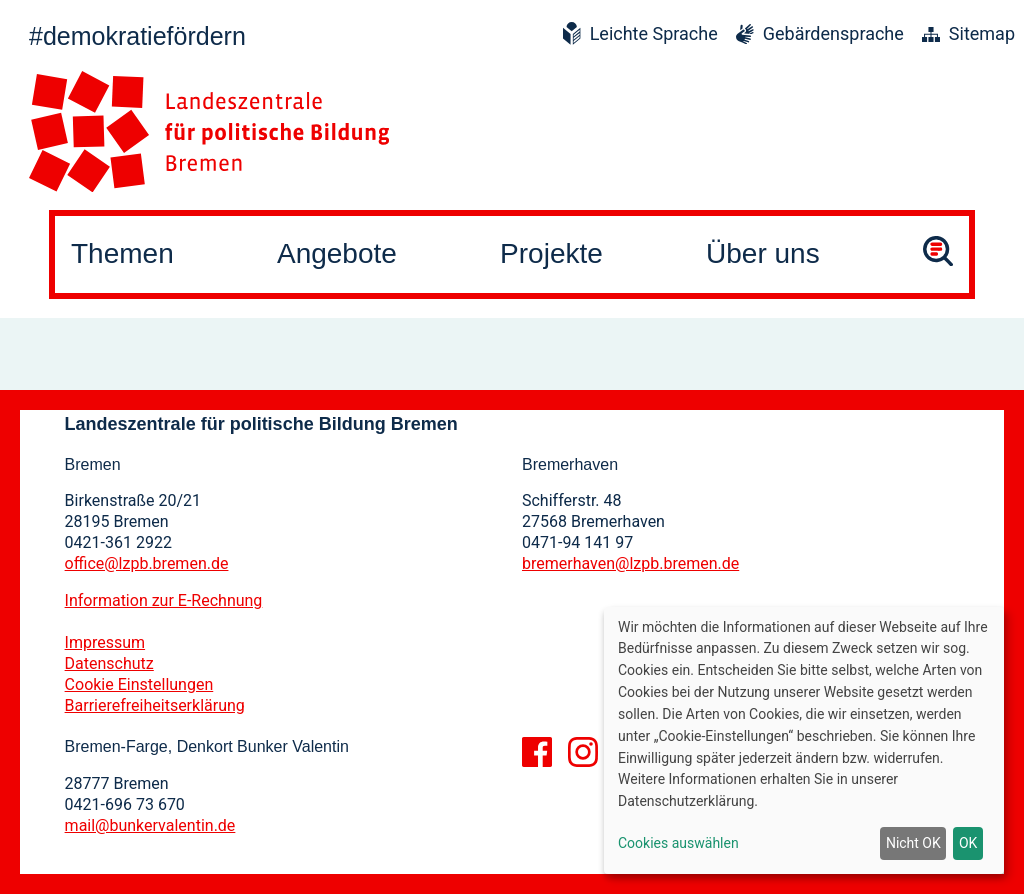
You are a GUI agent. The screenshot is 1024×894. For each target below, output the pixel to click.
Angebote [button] (337, 253)
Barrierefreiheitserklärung (155, 705)
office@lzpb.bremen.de (147, 563)
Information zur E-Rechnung (164, 600)
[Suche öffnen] (938, 255)
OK (968, 843)
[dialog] (804, 740)
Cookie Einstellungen (139, 684)
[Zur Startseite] (209, 131)
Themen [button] (122, 253)
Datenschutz (109, 663)
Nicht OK (913, 843)
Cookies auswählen (678, 843)
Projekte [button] (551, 253)
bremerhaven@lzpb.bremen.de (630, 563)
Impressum (105, 642)
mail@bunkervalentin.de (150, 825)
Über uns (763, 253)
